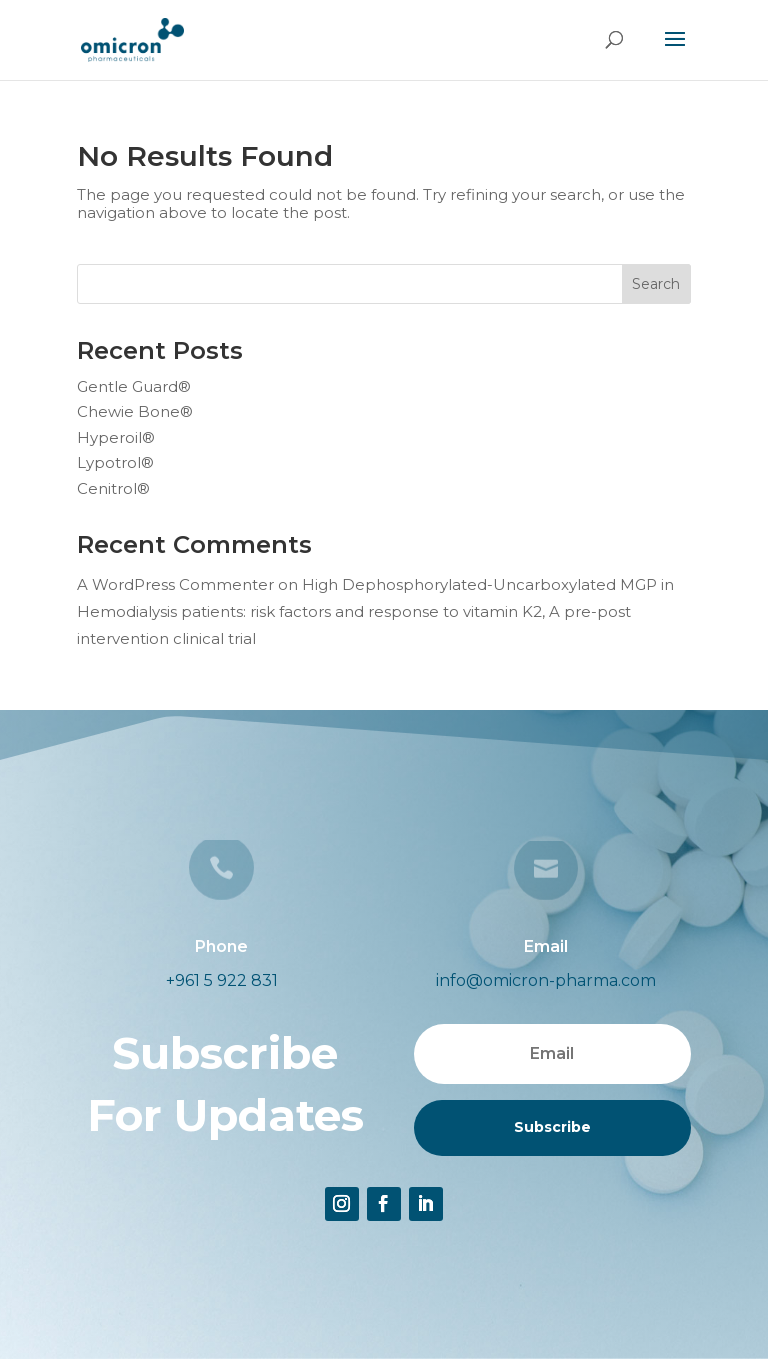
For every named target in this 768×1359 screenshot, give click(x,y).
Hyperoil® (116, 437)
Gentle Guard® (134, 386)
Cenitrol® (113, 488)
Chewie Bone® (135, 411)
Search (656, 284)
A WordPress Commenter (175, 584)
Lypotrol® (115, 462)
